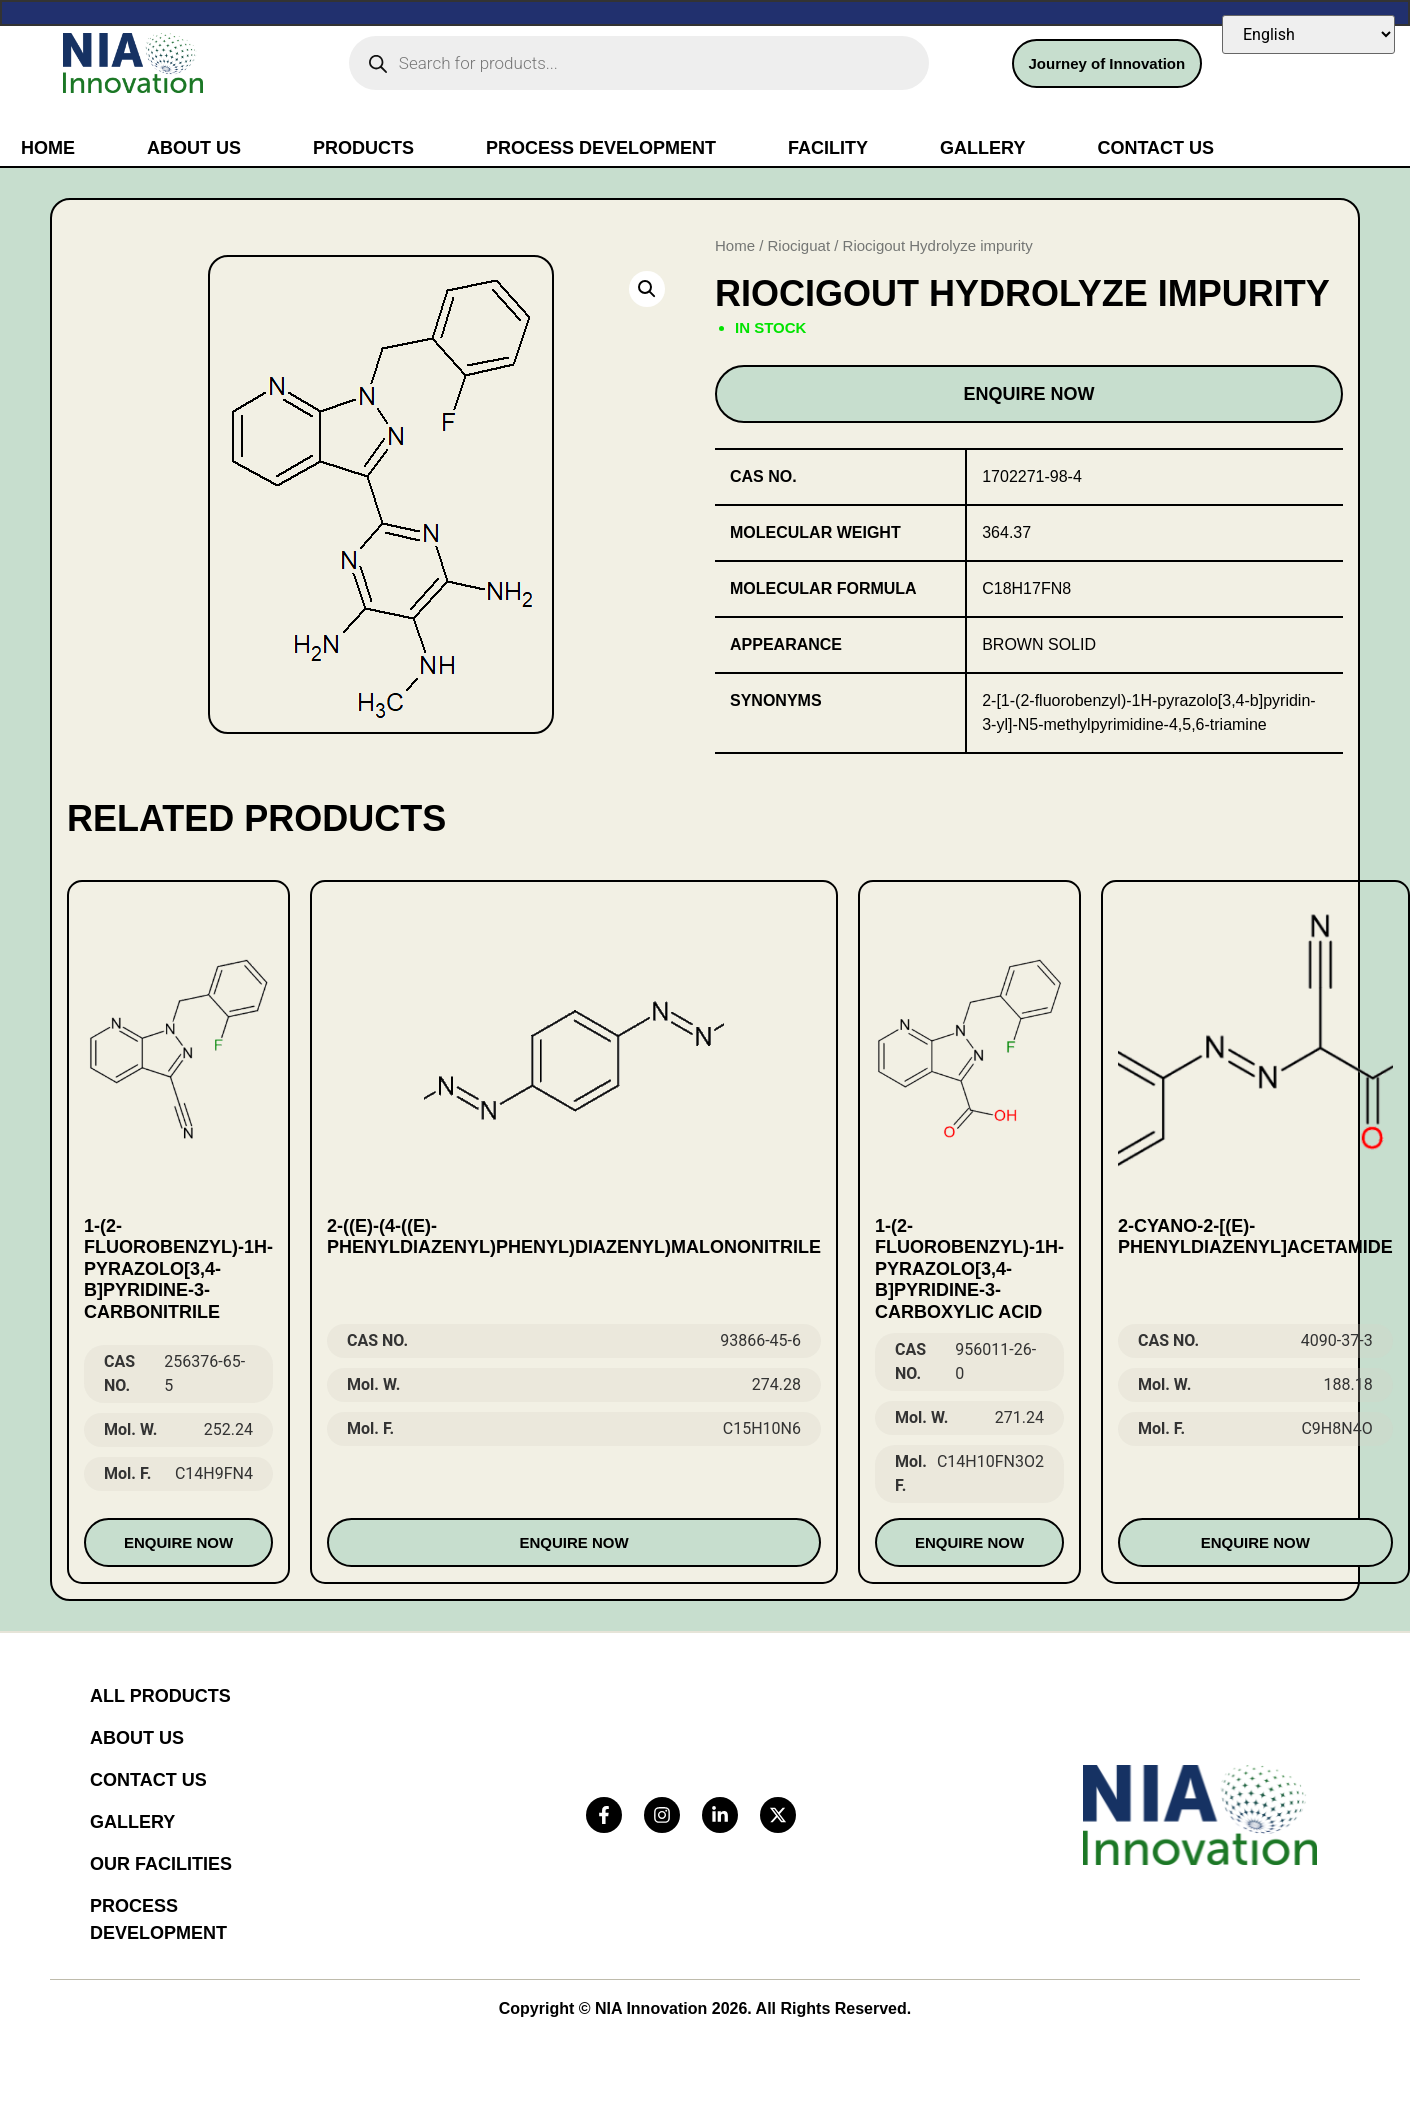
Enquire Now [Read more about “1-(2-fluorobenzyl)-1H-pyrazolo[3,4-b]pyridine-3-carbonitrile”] (178, 1542)
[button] (647, 289)
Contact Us (1155, 148)
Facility (828, 148)
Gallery (982, 148)
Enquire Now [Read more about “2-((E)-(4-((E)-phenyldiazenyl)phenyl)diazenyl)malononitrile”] (573, 1542)
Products (363, 148)
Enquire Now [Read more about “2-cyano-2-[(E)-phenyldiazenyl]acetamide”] (1255, 1542)
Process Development (601, 148)
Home (48, 148)
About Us (194, 148)
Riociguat (799, 245)
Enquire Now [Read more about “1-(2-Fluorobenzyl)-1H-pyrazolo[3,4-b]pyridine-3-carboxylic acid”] (969, 1542)
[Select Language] (1308, 34)
